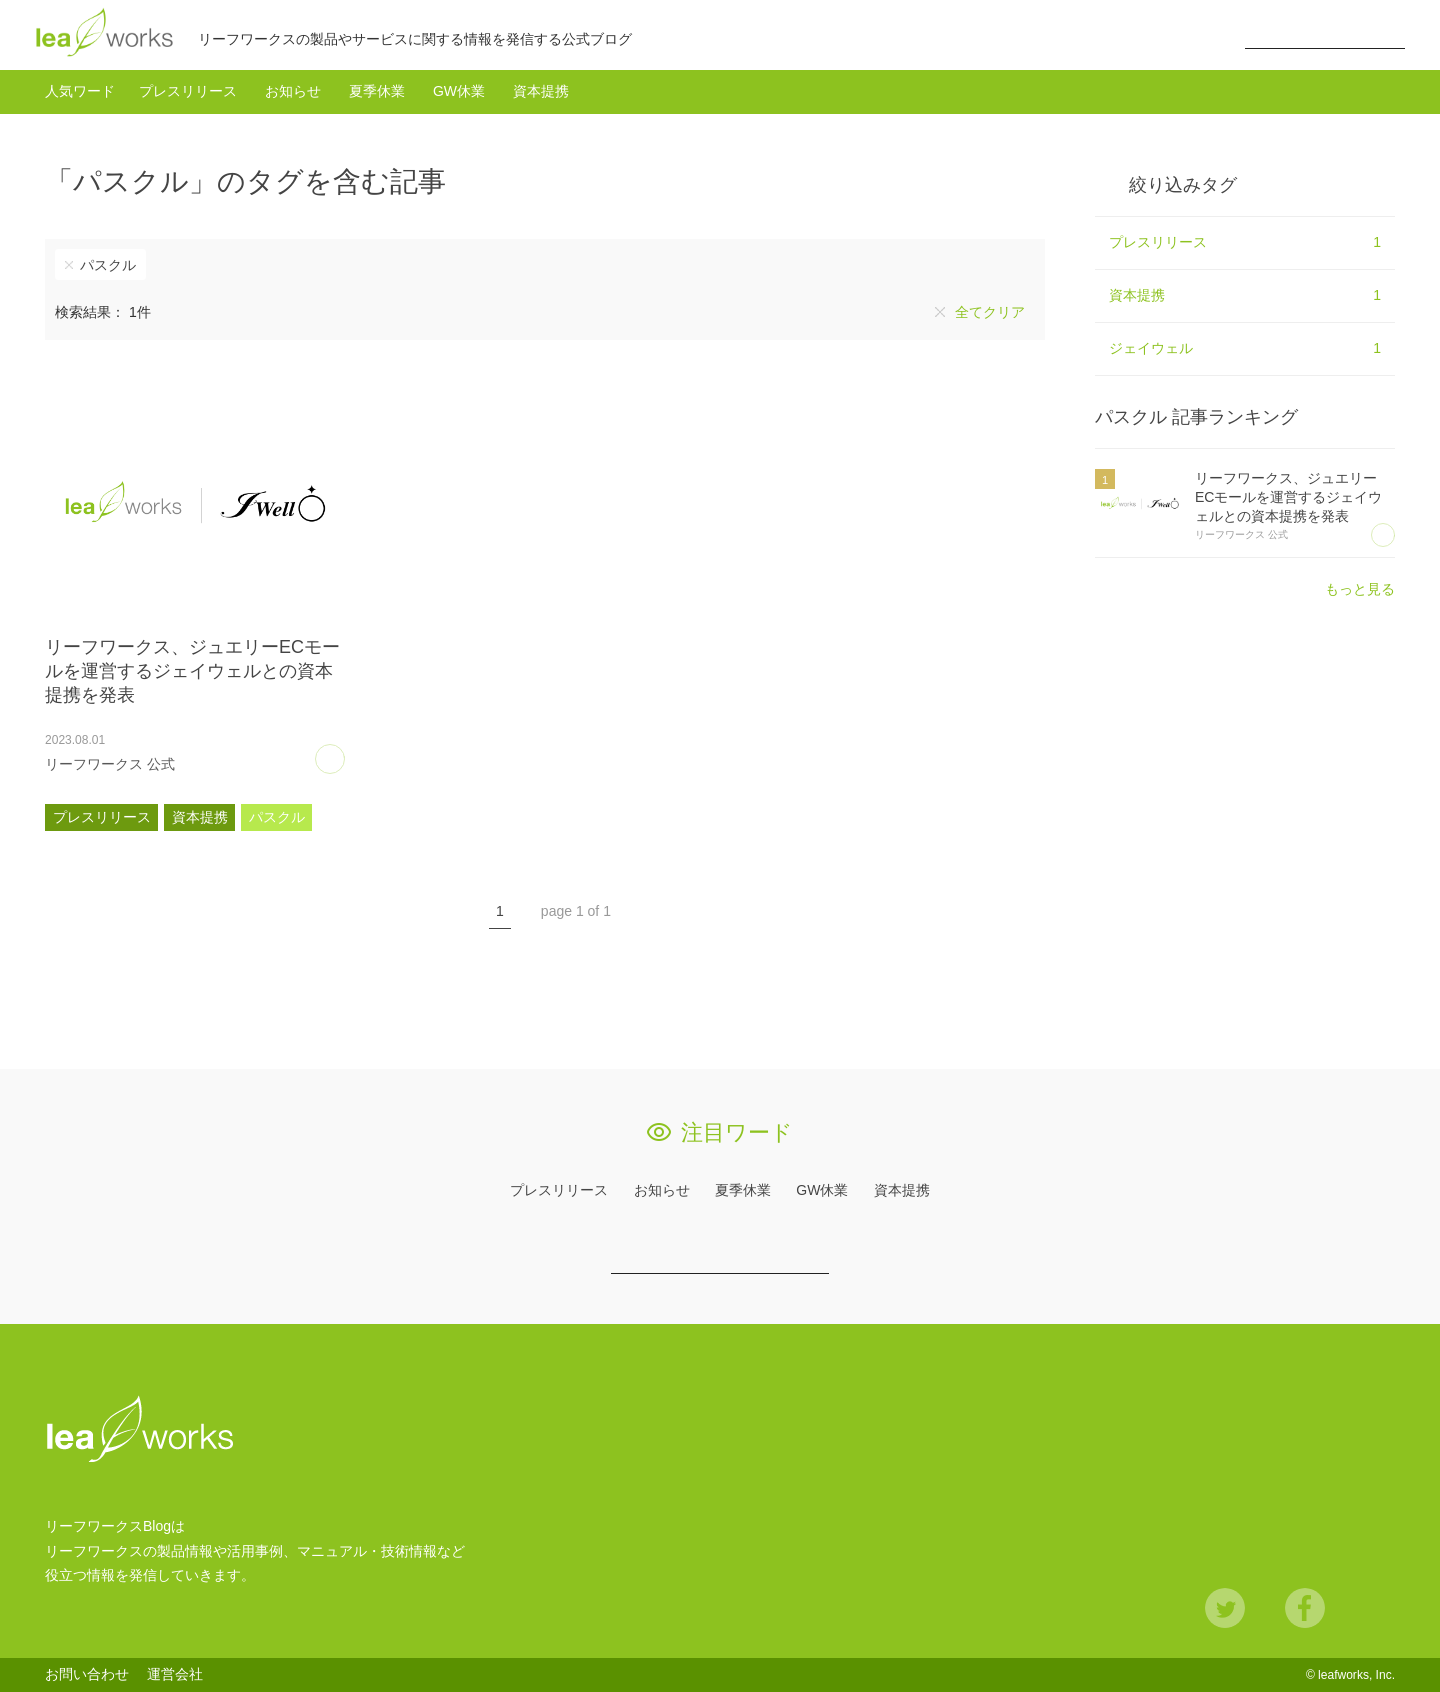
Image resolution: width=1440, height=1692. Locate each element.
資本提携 (541, 91)
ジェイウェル (1245, 349)
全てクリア (990, 312)
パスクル (108, 265)
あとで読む (344, 752)
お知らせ (293, 91)
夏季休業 (377, 91)
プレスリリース (188, 91)
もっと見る (1360, 589)
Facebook (1305, 1608)
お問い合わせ (87, 1674)
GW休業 (459, 91)
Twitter (1225, 1608)
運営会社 (175, 1674)
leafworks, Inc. (1356, 1675)
